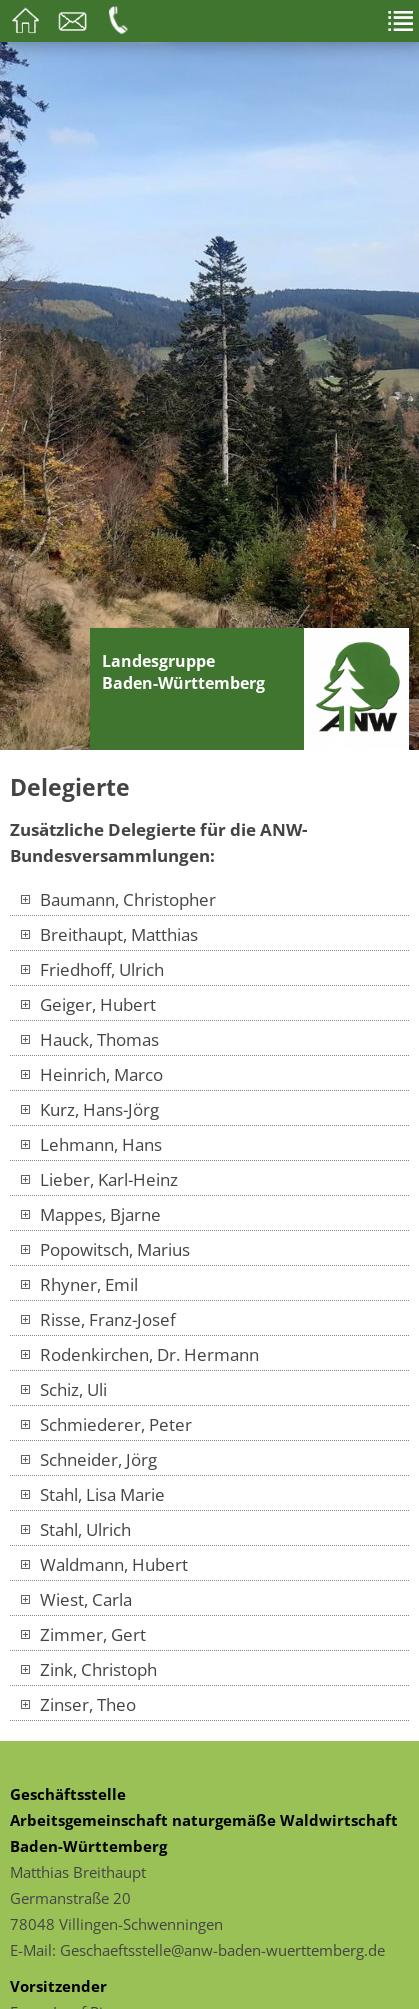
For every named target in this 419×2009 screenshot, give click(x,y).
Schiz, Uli (63, 1389)
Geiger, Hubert (88, 1004)
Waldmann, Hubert (104, 1564)
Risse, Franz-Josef (98, 1319)
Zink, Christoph (88, 1669)
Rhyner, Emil (79, 1284)
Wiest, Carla (76, 1599)
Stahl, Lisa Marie (92, 1494)
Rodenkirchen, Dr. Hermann (139, 1354)
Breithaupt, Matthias (109, 934)
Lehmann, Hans (91, 1144)
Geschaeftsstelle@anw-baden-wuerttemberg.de (222, 1950)
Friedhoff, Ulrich (92, 969)
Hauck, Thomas (89, 1039)
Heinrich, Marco (91, 1074)
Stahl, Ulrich (75, 1529)
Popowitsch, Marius (105, 1249)
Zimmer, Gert (83, 1634)
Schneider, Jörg (88, 1459)
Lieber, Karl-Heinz (99, 1179)
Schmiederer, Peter (106, 1424)
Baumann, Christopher (118, 899)
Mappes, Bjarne (90, 1214)
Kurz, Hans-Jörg (89, 1109)
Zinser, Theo (78, 1704)
